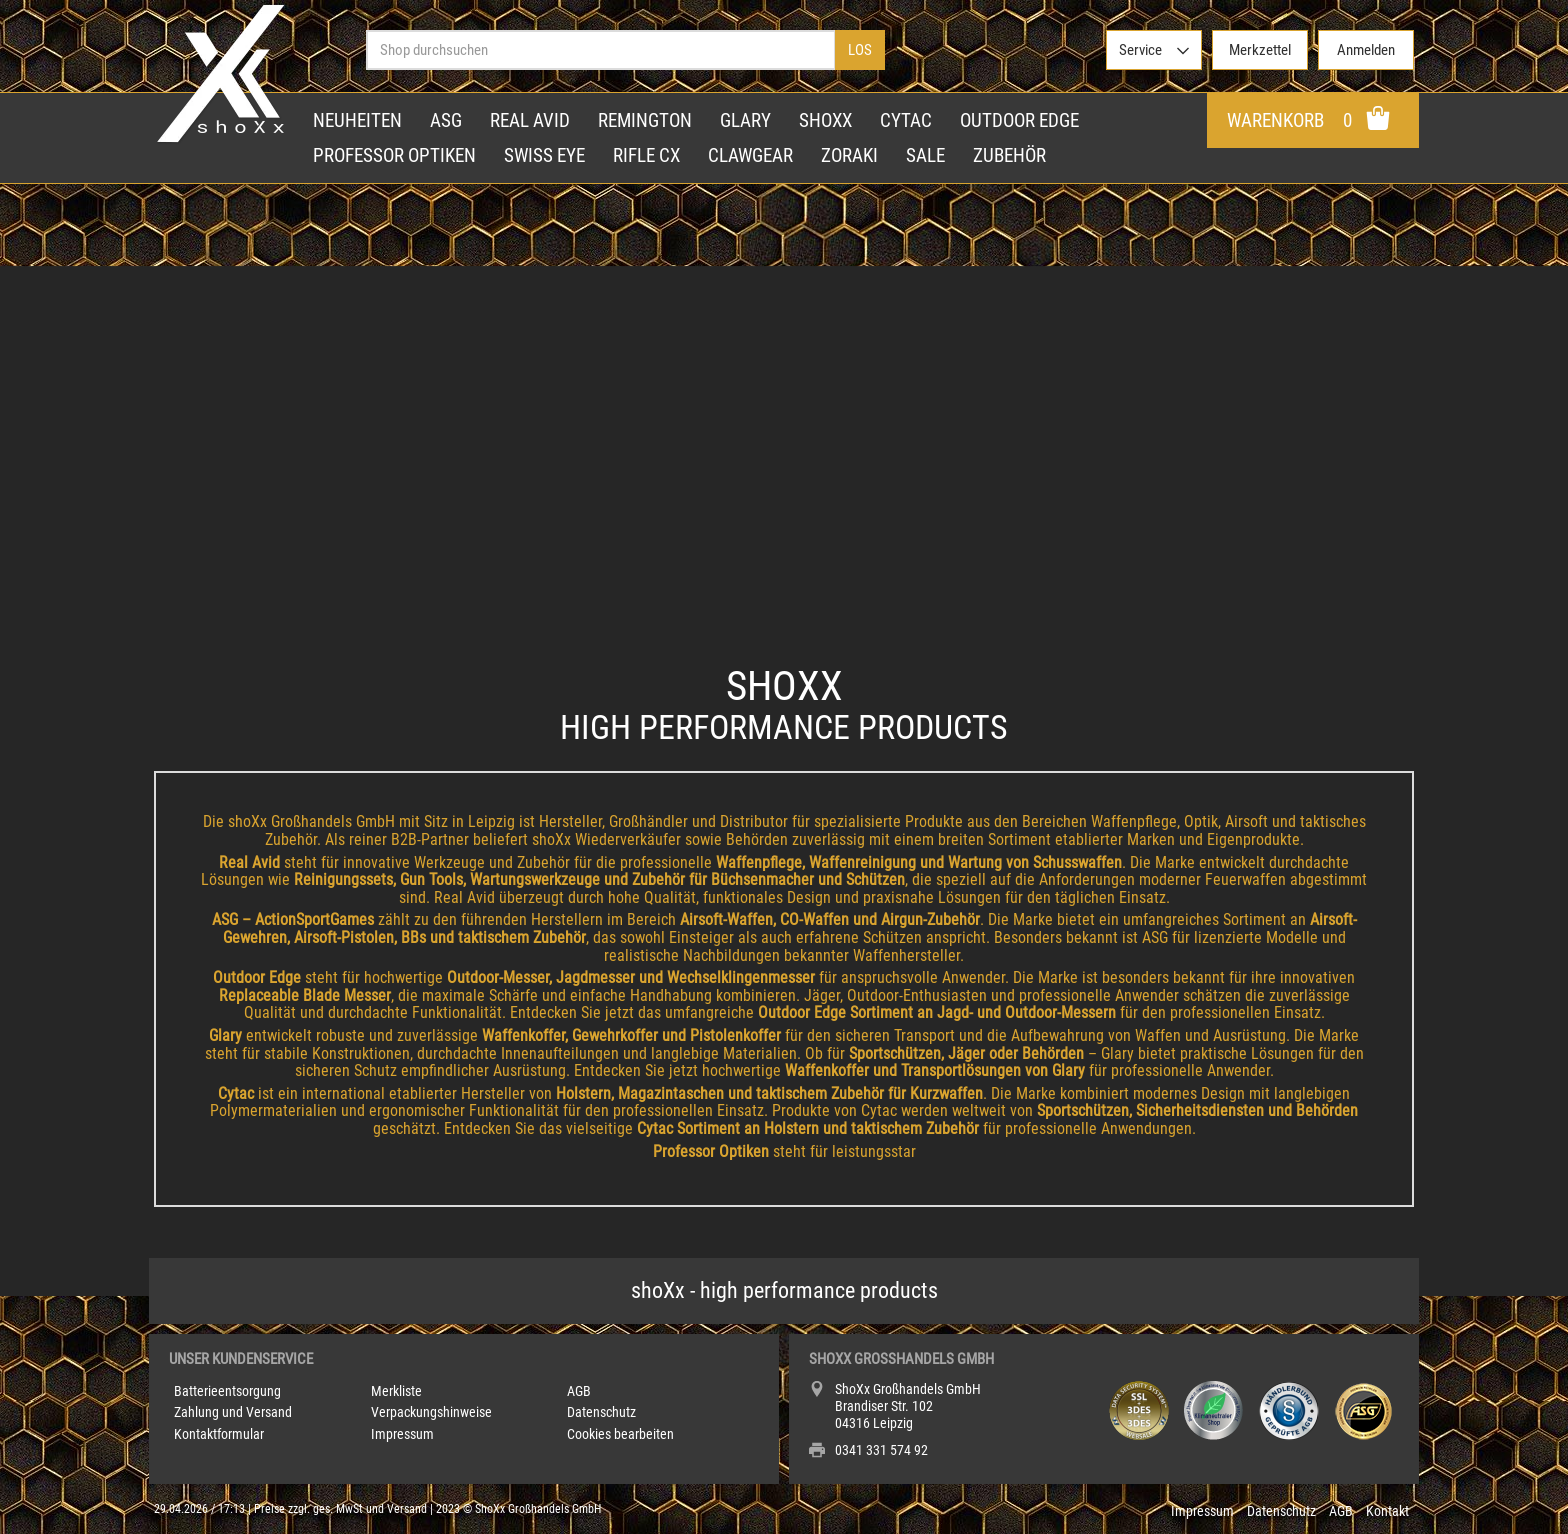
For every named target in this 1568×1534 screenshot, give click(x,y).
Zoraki (849, 155)
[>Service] (1154, 50)
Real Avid (530, 120)
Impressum (402, 1434)
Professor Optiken (394, 155)
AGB (579, 1391)
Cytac (906, 120)
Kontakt (1387, 1512)
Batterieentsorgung (227, 1391)
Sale (925, 155)
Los (860, 50)
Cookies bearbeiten (620, 1434)
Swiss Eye (544, 155)
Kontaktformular (219, 1434)
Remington (645, 120)
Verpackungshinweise (431, 1413)
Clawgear (750, 155)
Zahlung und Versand (233, 1413)
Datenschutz (601, 1413)
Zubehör (1009, 155)
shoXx (825, 120)
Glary (745, 120)
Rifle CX (646, 155)
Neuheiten (357, 120)
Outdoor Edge (1019, 120)
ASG (446, 120)
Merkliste (396, 1391)
